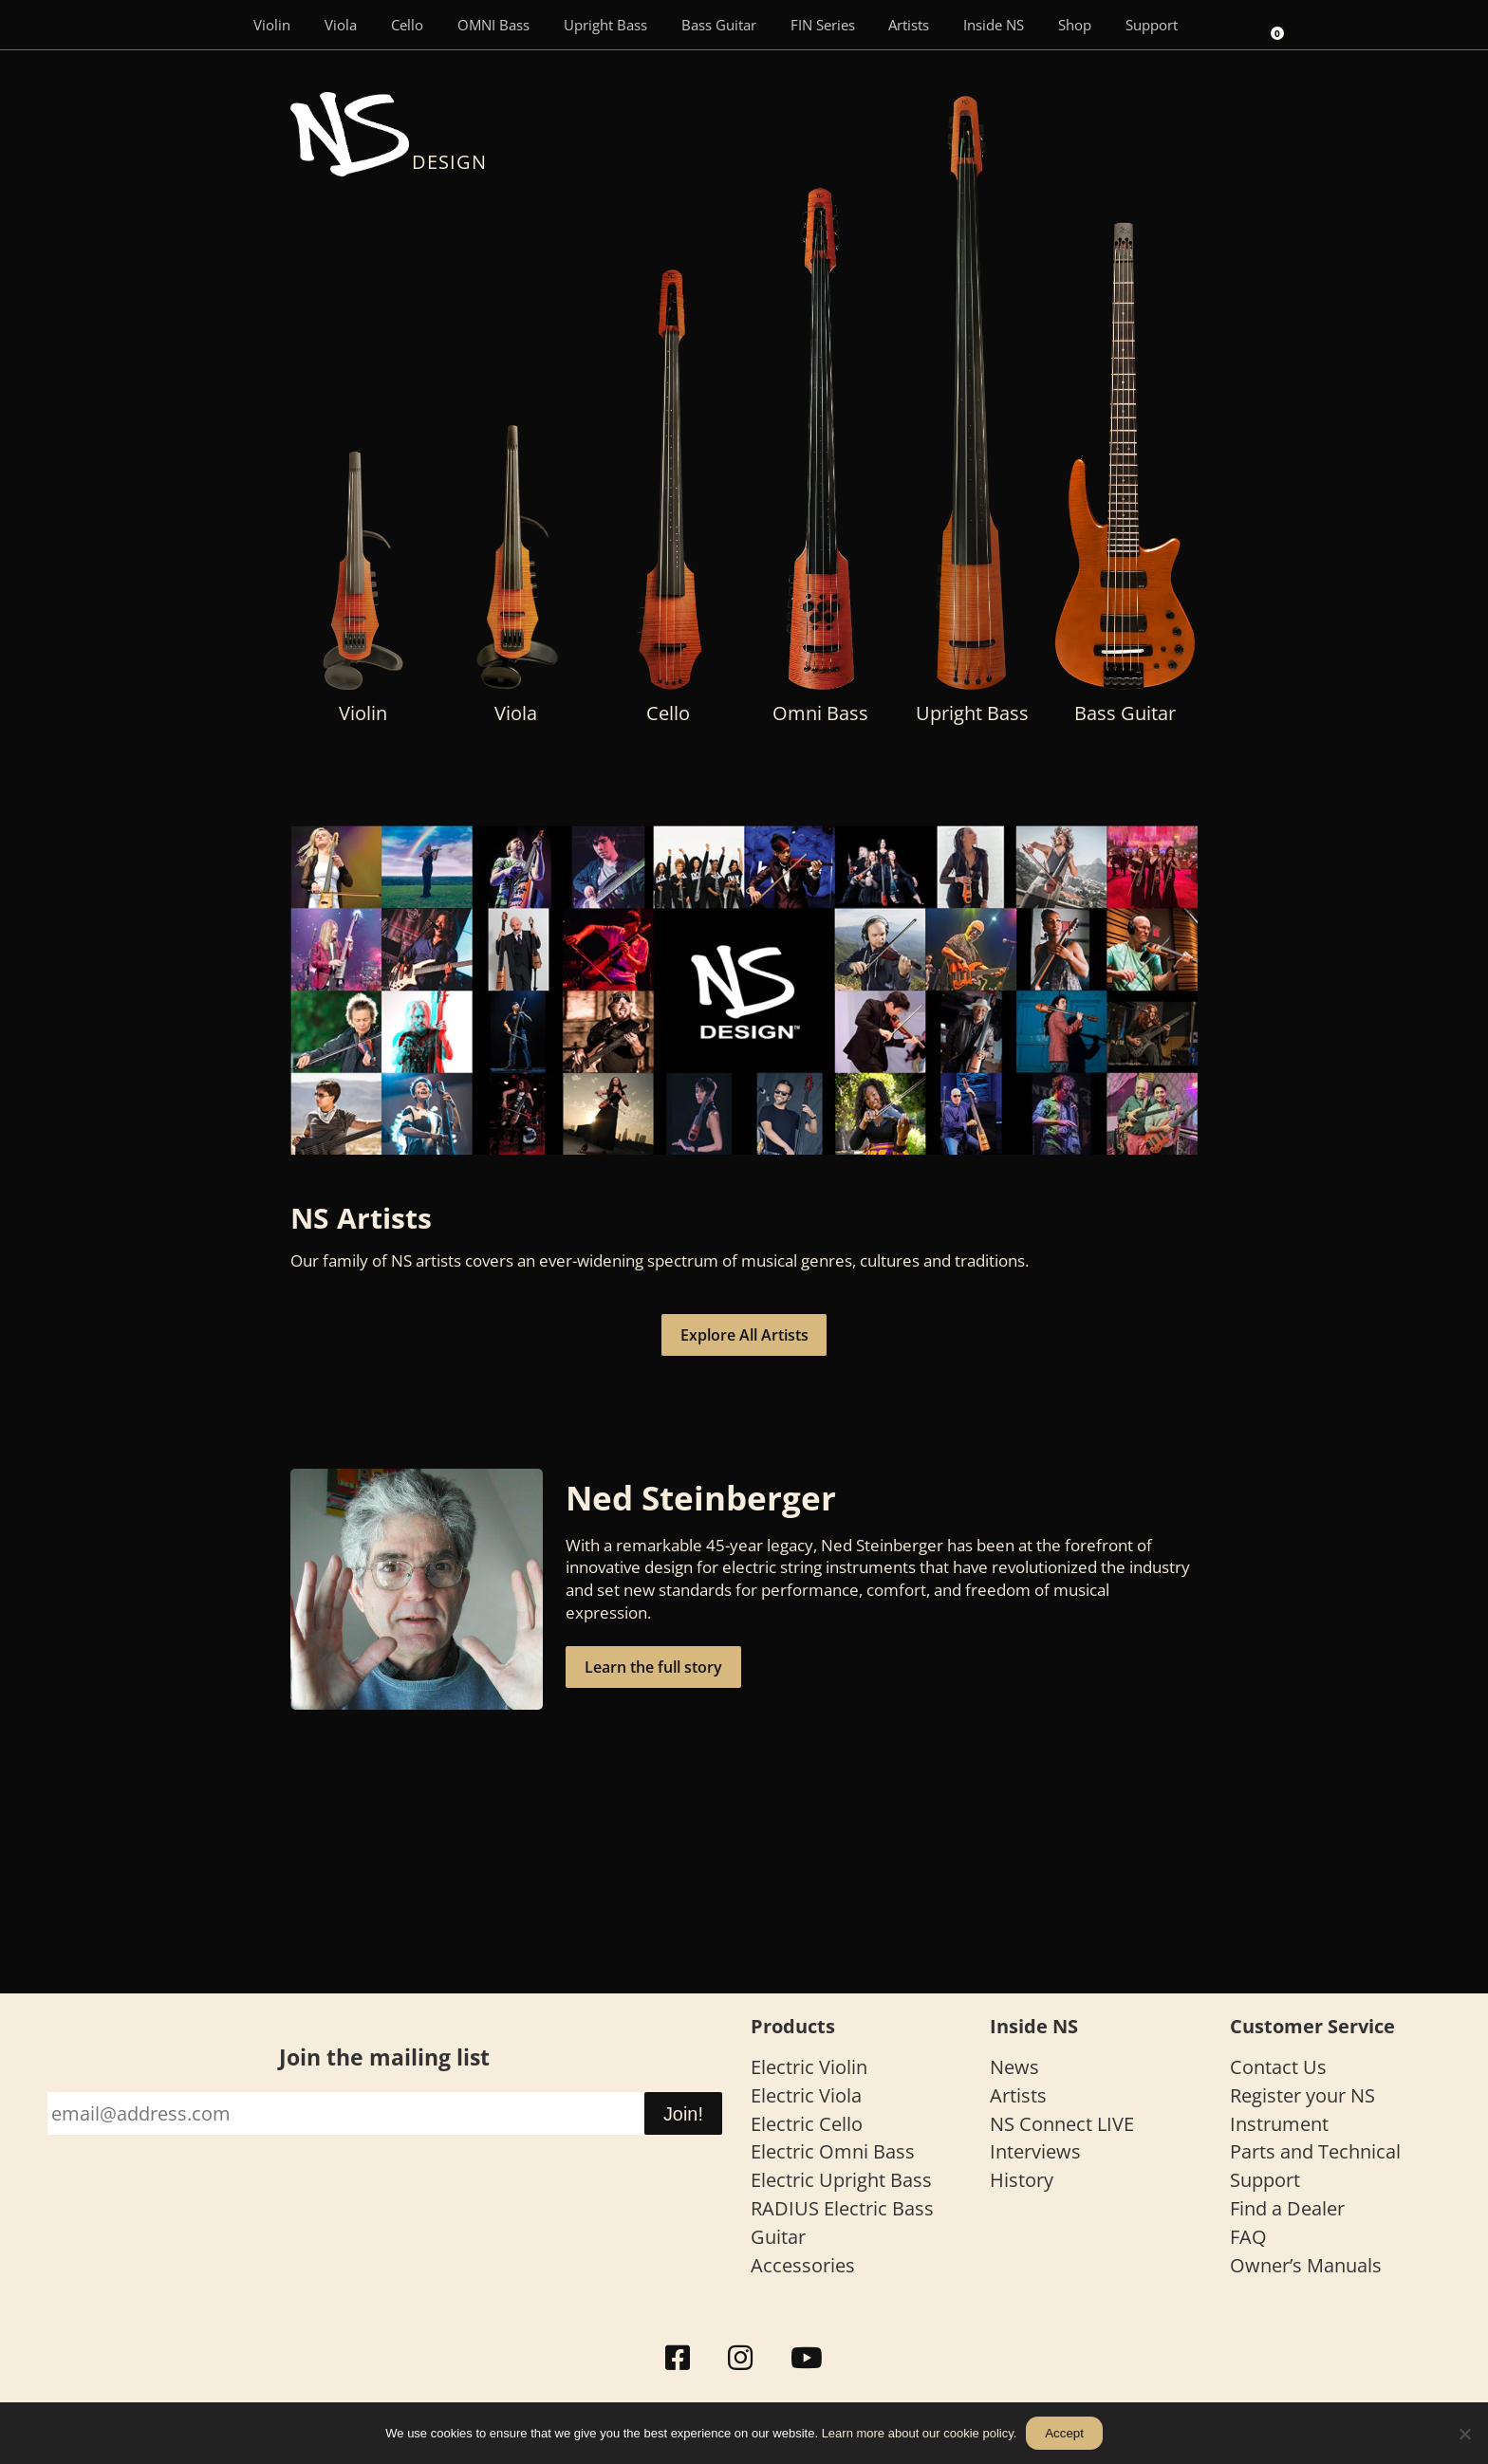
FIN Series (822, 24)
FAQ (1248, 2237)
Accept (1064, 2433)
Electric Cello (807, 2124)
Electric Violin (809, 2067)
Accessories (803, 2265)
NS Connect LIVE (1062, 2124)
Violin (271, 24)
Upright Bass (605, 24)
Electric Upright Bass (841, 2180)
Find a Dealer (1287, 2208)
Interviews (1035, 2151)
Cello (407, 24)
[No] (1464, 2433)
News (1014, 2067)
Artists (908, 24)
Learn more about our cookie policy (918, 2433)
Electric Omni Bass (833, 2151)
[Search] (1221, 24)
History (1021, 2180)
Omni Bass (820, 713)
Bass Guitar (718, 24)
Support (1151, 24)
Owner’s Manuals (1306, 2265)
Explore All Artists (744, 1335)
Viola (341, 24)
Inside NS (993, 24)
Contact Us (1278, 2067)
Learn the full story (653, 1667)
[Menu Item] (209, 24)
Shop (1074, 24)
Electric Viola (806, 2095)
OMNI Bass (493, 24)
